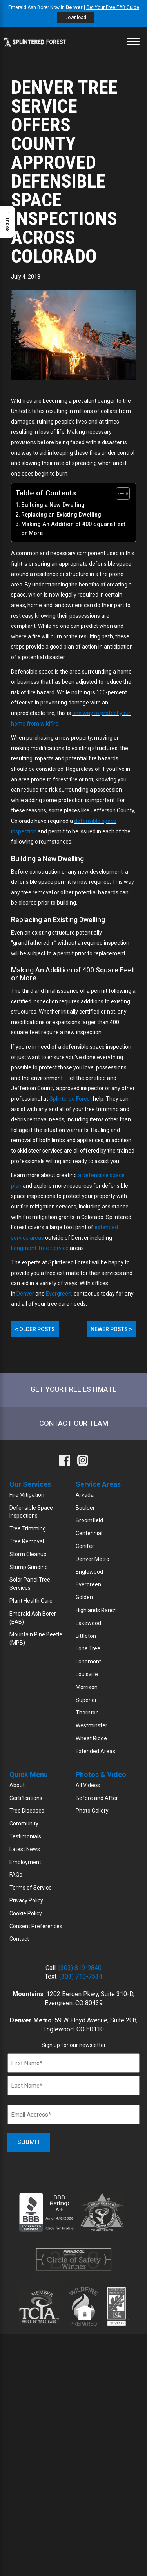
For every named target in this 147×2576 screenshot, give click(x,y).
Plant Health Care (31, 1601)
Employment (25, 1862)
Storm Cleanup (28, 1554)
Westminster (91, 1725)
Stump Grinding (28, 1567)
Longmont (88, 1661)
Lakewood (88, 1623)
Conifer (85, 1546)
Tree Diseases (26, 1810)
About (17, 1785)
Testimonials (25, 1836)
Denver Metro (92, 1559)
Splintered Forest (70, 1099)
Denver (25, 1294)
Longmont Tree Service (40, 1248)
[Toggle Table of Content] (119, 493)
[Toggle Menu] (133, 41)
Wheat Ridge (91, 1738)
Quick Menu (28, 1774)
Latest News (24, 1849)
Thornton (87, 1712)
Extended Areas (95, 1751)
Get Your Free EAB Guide (112, 7)
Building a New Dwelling (53, 505)
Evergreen (58, 1294)
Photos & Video (101, 1774)
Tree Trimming (27, 1528)
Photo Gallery (92, 1810)
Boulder (85, 1508)
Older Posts (35, 1329)
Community (23, 1823)
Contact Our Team (73, 1423)
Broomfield (89, 1520)
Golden (84, 1597)
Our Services (30, 1484)
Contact (19, 1939)
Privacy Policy (26, 1900)
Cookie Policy (25, 1913)
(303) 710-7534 (80, 1976)
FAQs (15, 1875)
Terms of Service (30, 1887)
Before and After (97, 1798)
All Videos (88, 1785)
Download (75, 17)
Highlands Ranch (96, 1610)
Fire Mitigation (26, 1495)
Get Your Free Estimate (73, 1389)
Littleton (86, 1636)
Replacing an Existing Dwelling (61, 514)
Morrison (87, 1687)
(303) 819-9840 (80, 1968)
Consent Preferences (35, 1926)
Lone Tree (88, 1648)
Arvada (85, 1495)
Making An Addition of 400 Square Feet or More (73, 528)
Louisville (87, 1674)
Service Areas (98, 1484)
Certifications (25, 1798)
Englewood (89, 1572)
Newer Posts (111, 1329)
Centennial (89, 1533)
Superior (86, 1700)
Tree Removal (26, 1541)
